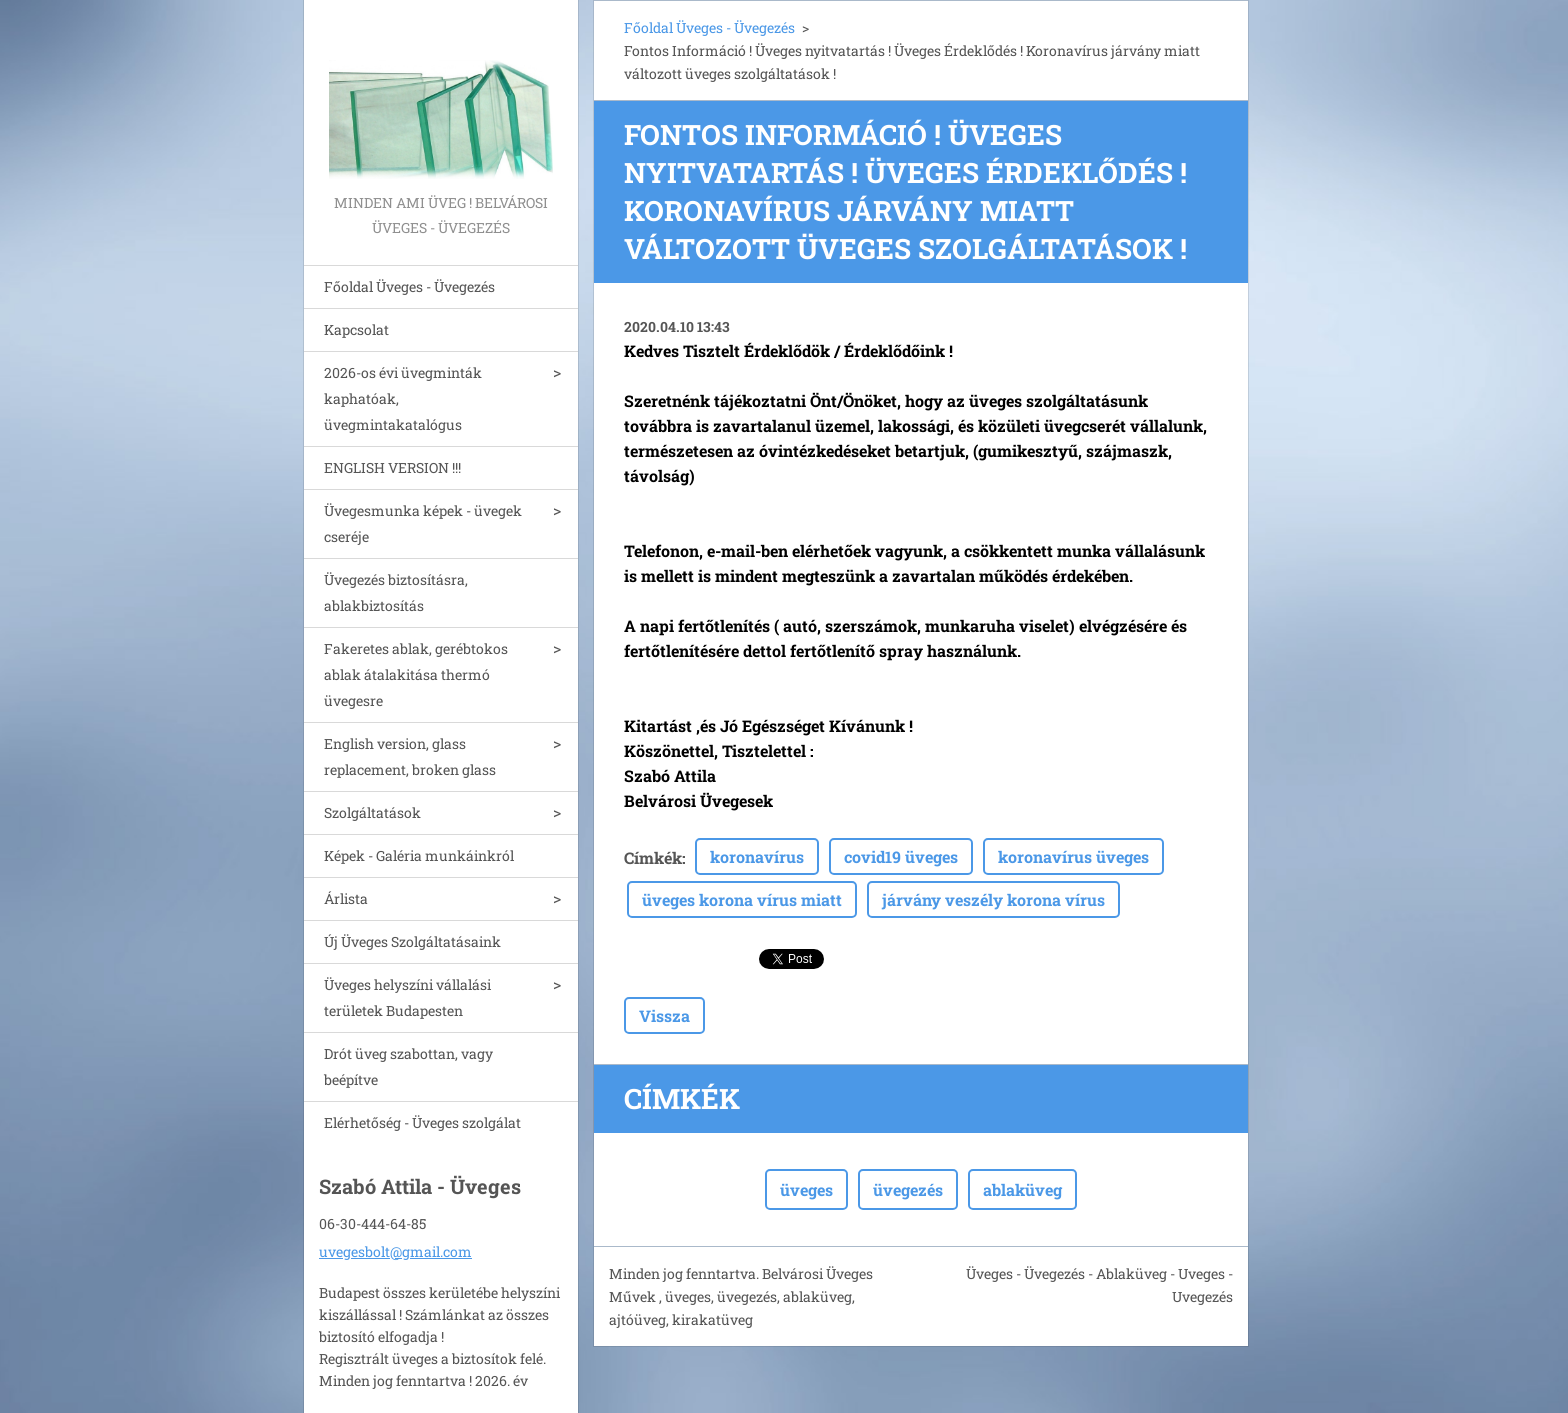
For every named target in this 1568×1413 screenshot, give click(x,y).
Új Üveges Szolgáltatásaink (412, 941)
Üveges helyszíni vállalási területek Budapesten (407, 997)
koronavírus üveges (1073, 856)
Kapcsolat (356, 329)
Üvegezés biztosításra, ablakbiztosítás (396, 592)
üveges (806, 1189)
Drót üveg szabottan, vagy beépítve (408, 1066)
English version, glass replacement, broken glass (410, 756)
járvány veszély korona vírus (993, 899)
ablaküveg (1022, 1189)
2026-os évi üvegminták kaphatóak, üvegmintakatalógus (403, 398)
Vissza (664, 1015)
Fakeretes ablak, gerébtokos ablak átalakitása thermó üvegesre (416, 674)
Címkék (653, 857)
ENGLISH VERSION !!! (392, 467)
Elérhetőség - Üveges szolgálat (422, 1122)
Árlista (346, 898)
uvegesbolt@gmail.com (395, 1251)
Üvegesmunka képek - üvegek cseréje (423, 523)
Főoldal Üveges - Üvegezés (409, 286)
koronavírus (757, 856)
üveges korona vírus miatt (742, 899)
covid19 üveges (901, 856)
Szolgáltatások (372, 812)
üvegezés (908, 1189)
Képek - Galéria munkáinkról (419, 855)
